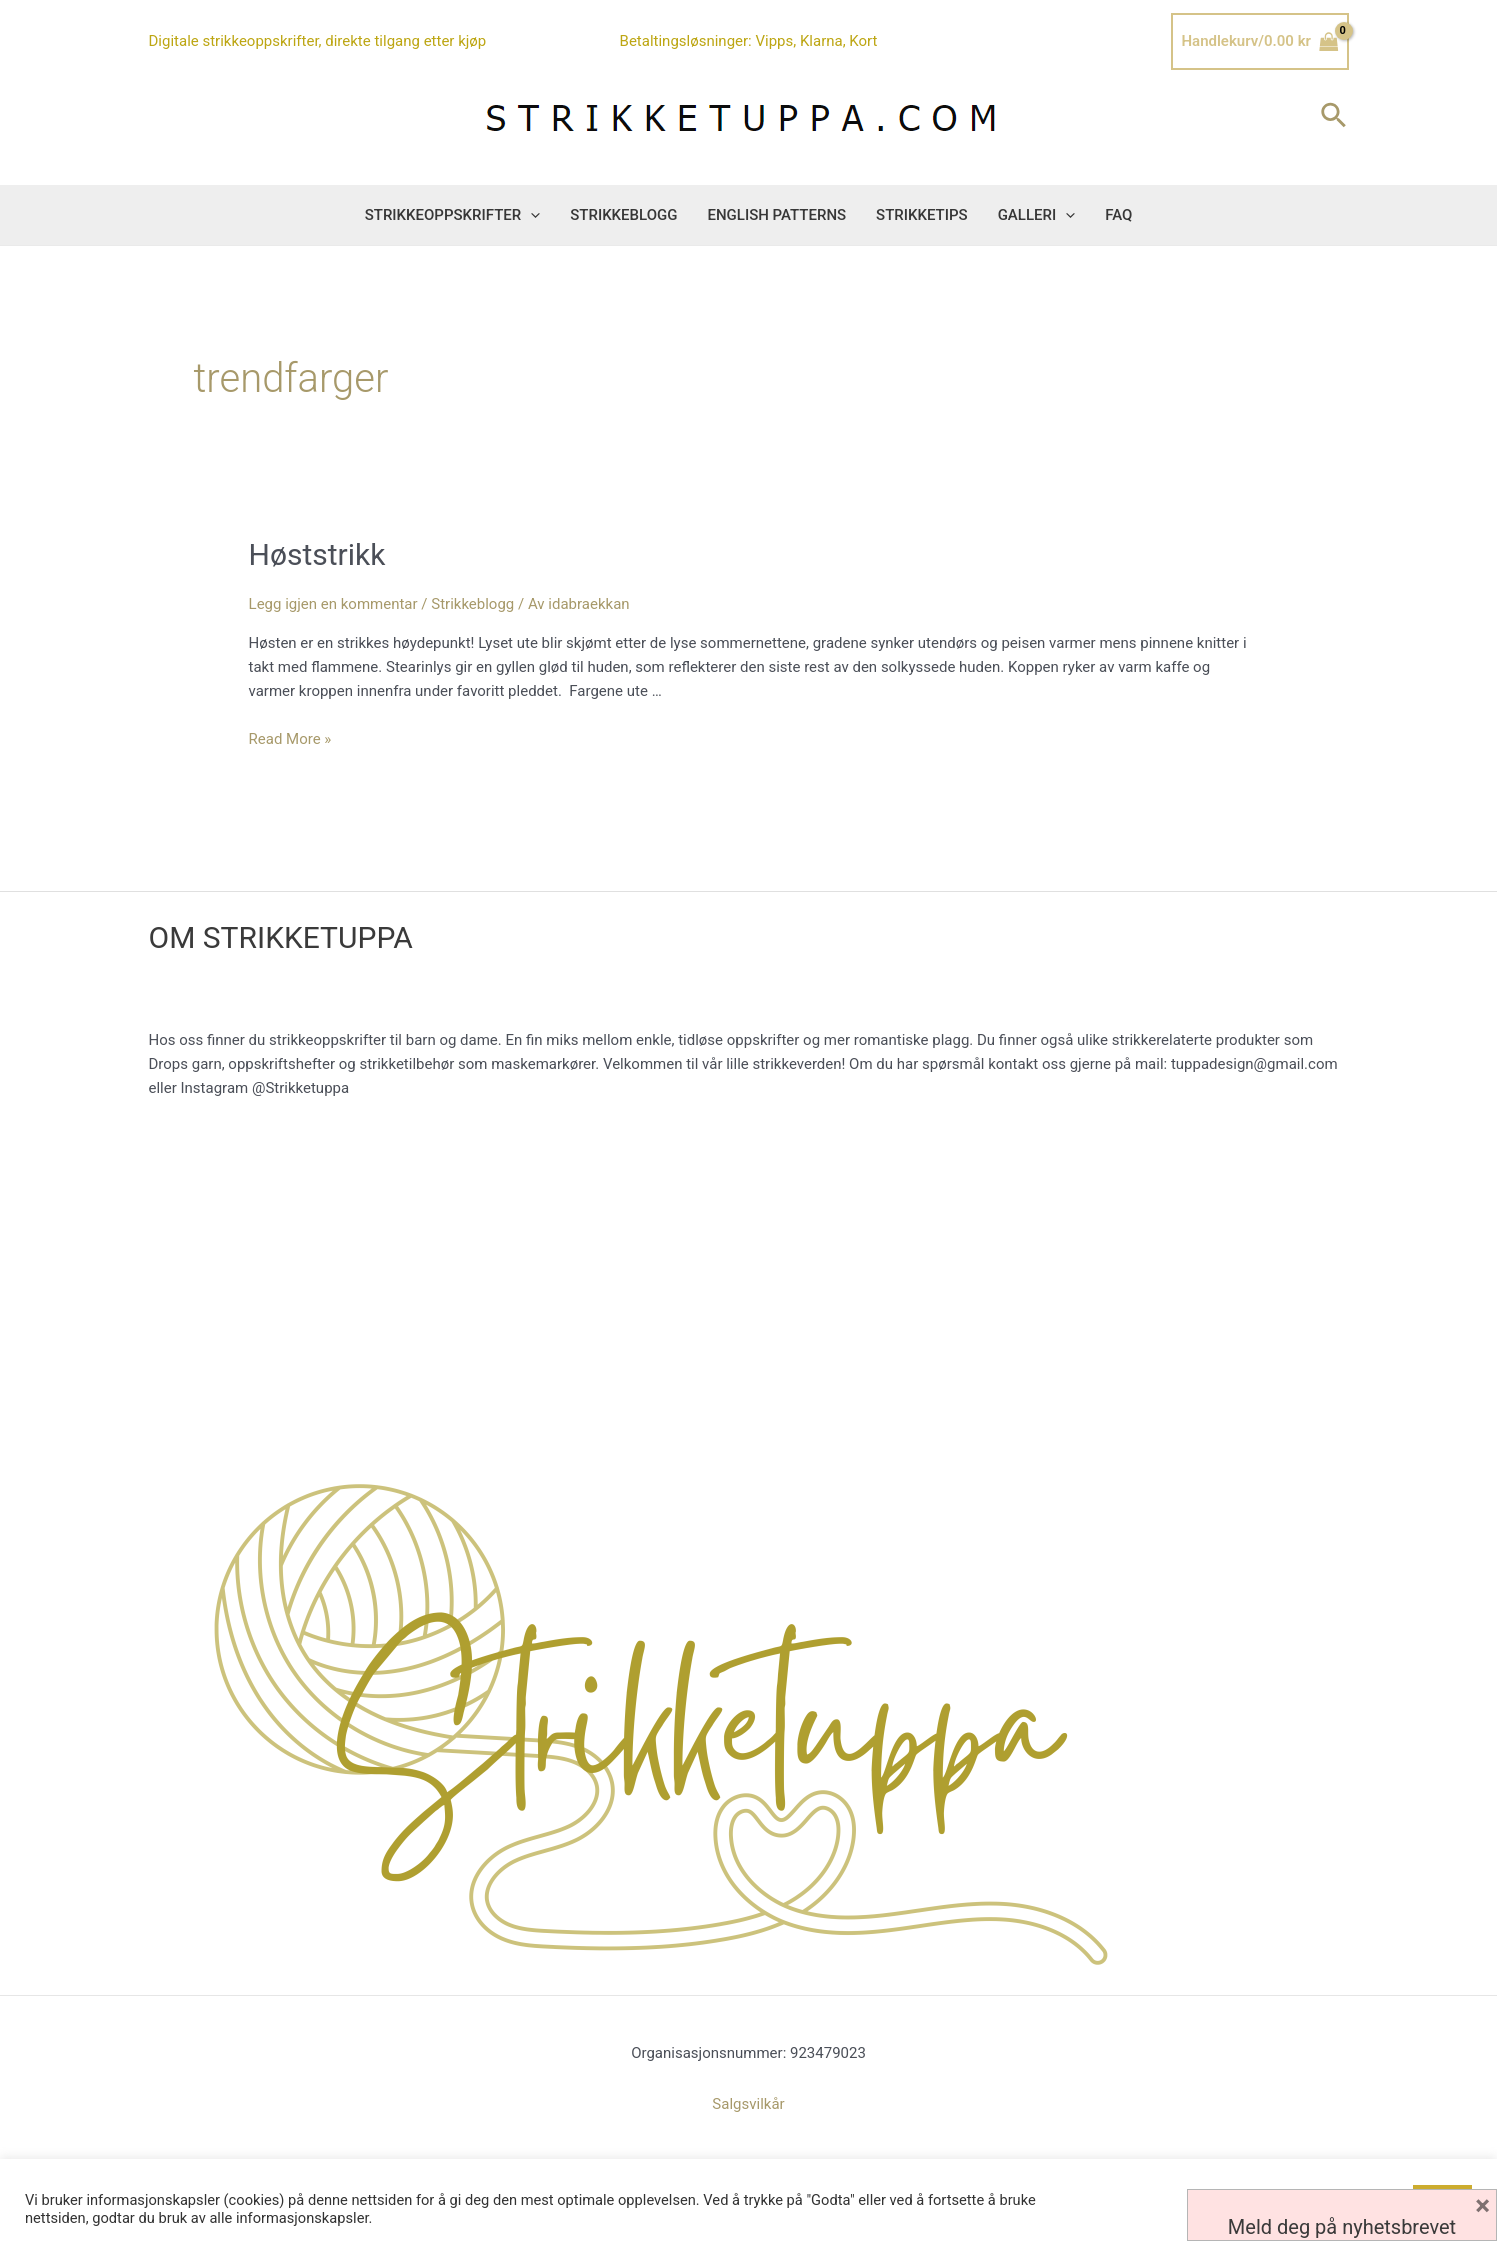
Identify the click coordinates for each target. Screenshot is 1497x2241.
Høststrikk (317, 554)
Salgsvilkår (748, 2104)
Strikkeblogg (472, 604)
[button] (530, 215)
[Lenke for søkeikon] (1334, 117)
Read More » (290, 739)
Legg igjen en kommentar (333, 604)
